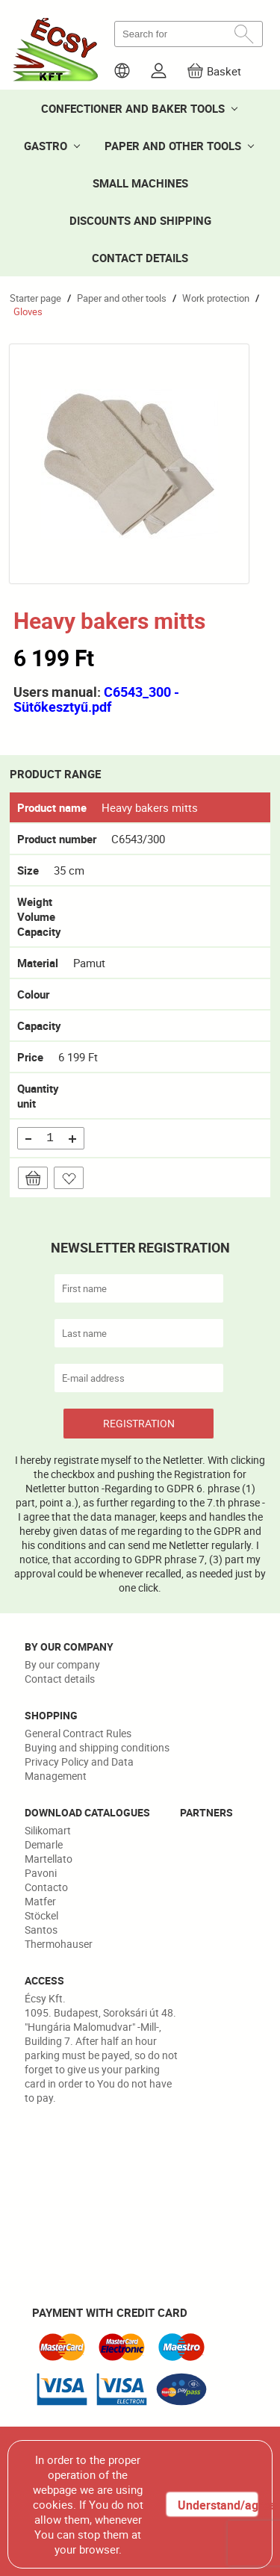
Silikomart (48, 1830)
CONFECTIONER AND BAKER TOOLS (133, 108)
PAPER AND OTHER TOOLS (173, 145)
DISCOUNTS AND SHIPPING (140, 220)
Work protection (215, 298)
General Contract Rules (78, 1733)
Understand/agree (217, 2505)
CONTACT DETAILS (140, 257)
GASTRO (45, 145)
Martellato (48, 1859)
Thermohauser (59, 1944)
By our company (62, 1664)
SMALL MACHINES (140, 183)
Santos (41, 1929)
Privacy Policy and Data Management (79, 1768)
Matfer (40, 1901)
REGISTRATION (139, 1423)
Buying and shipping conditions (97, 1747)
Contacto (46, 1887)
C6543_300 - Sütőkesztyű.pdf (96, 699)
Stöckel (41, 1915)
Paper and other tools (122, 298)
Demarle (44, 1844)
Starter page (35, 298)
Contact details (60, 1679)
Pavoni (41, 1873)
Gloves (28, 311)
